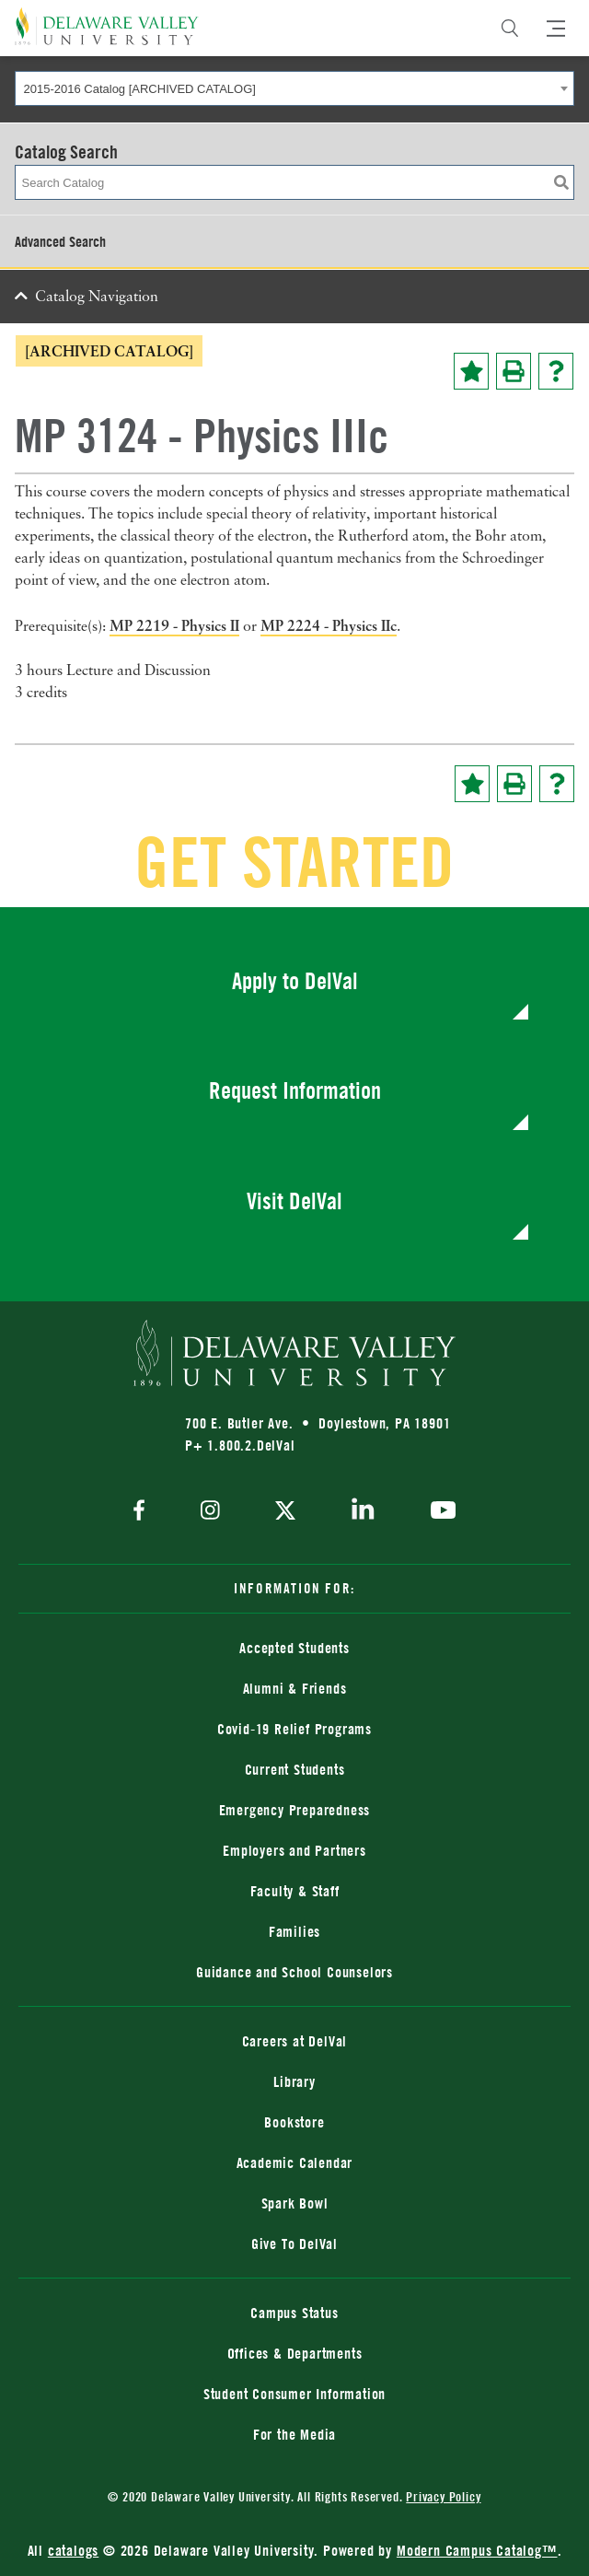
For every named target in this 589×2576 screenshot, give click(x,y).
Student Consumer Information (294, 2393)
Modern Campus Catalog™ (477, 2550)
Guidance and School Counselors (294, 1972)
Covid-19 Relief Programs (294, 1728)
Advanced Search (60, 241)
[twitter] (285, 1512)
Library (294, 2081)
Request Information (295, 1090)
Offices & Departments (295, 2353)
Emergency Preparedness (295, 1810)
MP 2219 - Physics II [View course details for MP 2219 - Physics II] (174, 625)
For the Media (294, 2434)
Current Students (295, 1769)
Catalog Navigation (96, 297)
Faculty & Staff (295, 1891)
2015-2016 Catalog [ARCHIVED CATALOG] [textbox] (140, 89)
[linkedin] (363, 1512)
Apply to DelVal (295, 980)
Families (294, 1931)
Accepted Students (294, 1647)
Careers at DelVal (295, 2041)
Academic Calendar (295, 2162)
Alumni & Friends (295, 1688)
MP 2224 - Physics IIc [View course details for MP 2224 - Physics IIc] (328, 625)
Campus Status (294, 2312)
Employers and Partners (294, 1850)
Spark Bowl (295, 2203)
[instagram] (210, 1512)
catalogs (73, 2550)
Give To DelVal (294, 2243)
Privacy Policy (443, 2496)
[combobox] (294, 88)
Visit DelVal (294, 1200)
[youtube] (439, 1512)
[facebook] (143, 1511)
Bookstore (294, 2122)
